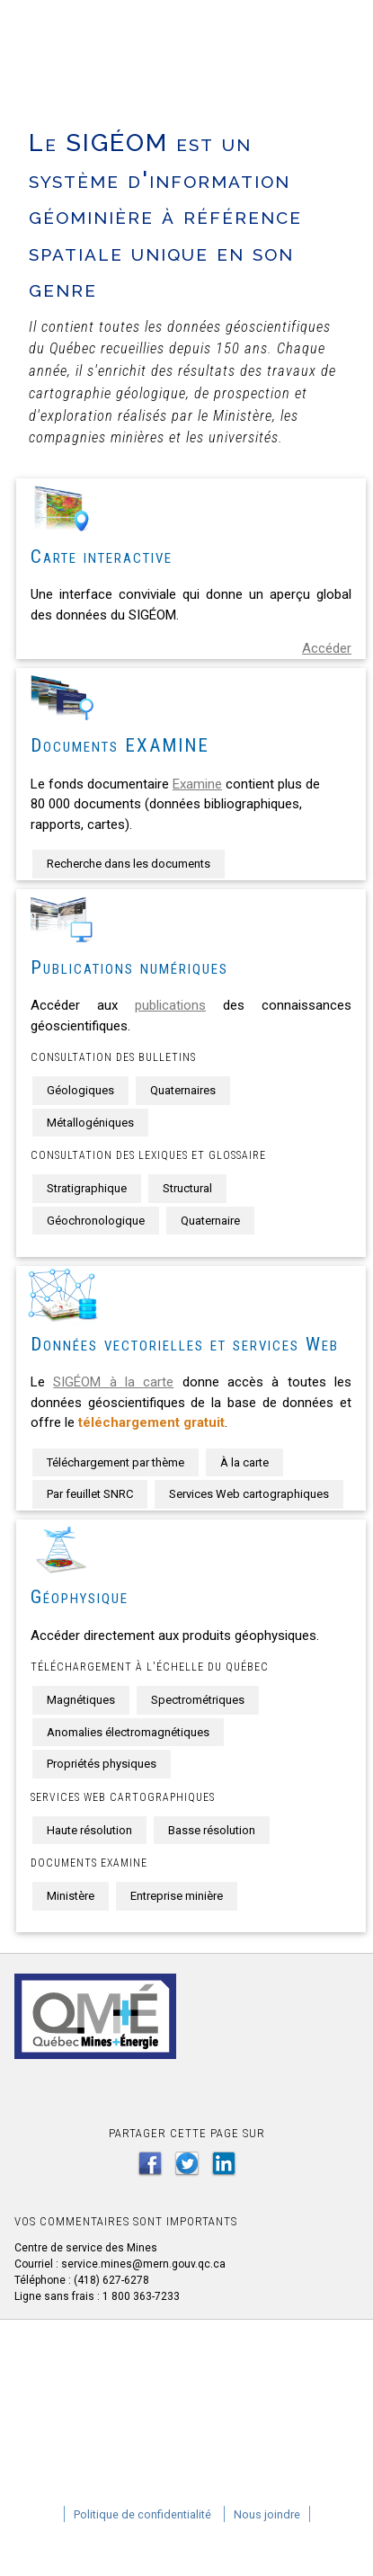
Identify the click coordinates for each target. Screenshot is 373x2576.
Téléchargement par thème (115, 1462)
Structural (187, 1188)
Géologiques (80, 1090)
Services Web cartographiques (249, 1494)
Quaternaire (210, 1220)
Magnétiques (81, 1700)
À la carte (244, 1462)
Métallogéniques (90, 1122)
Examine (197, 784)
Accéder (326, 648)
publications (170, 1005)
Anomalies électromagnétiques (128, 1732)
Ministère (70, 1896)
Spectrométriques (197, 1700)
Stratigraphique (87, 1188)
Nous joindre (267, 2514)
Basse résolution (211, 1830)
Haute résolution (89, 1830)
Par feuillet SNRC (90, 1494)
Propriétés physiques (101, 1763)
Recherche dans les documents (128, 863)
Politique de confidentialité (142, 2514)
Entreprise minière (176, 1896)
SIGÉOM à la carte (113, 1382)
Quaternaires (183, 1090)
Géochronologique (96, 1220)
